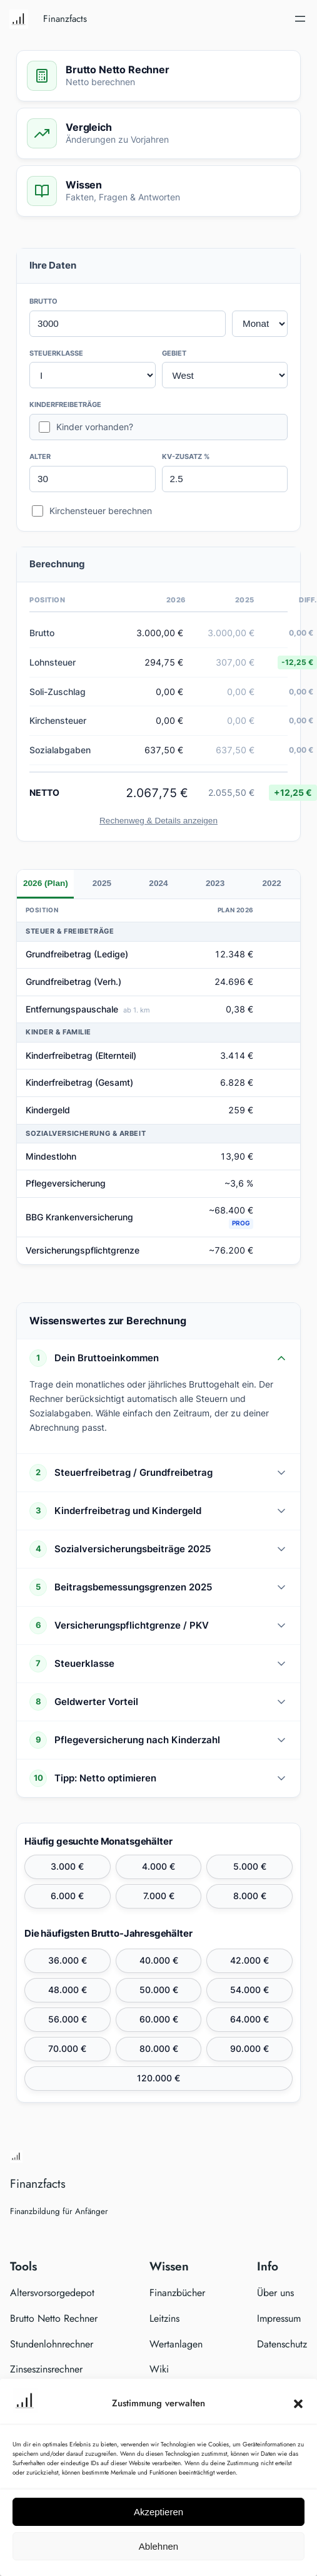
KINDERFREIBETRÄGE (65, 404)
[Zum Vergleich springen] (158, 133)
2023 (215, 883)
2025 (102, 883)
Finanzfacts (65, 19)
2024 (158, 883)
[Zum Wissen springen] (158, 191)
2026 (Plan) (45, 883)
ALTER (40, 456)
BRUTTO (43, 301)
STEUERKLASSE (56, 353)
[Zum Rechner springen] (158, 75)
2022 (272, 883)
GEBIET (174, 353)
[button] (298, 2404)
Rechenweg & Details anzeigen (158, 820)
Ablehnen (158, 2546)
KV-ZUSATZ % (185, 456)
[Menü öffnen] (300, 18)
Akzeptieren (158, 2511)
